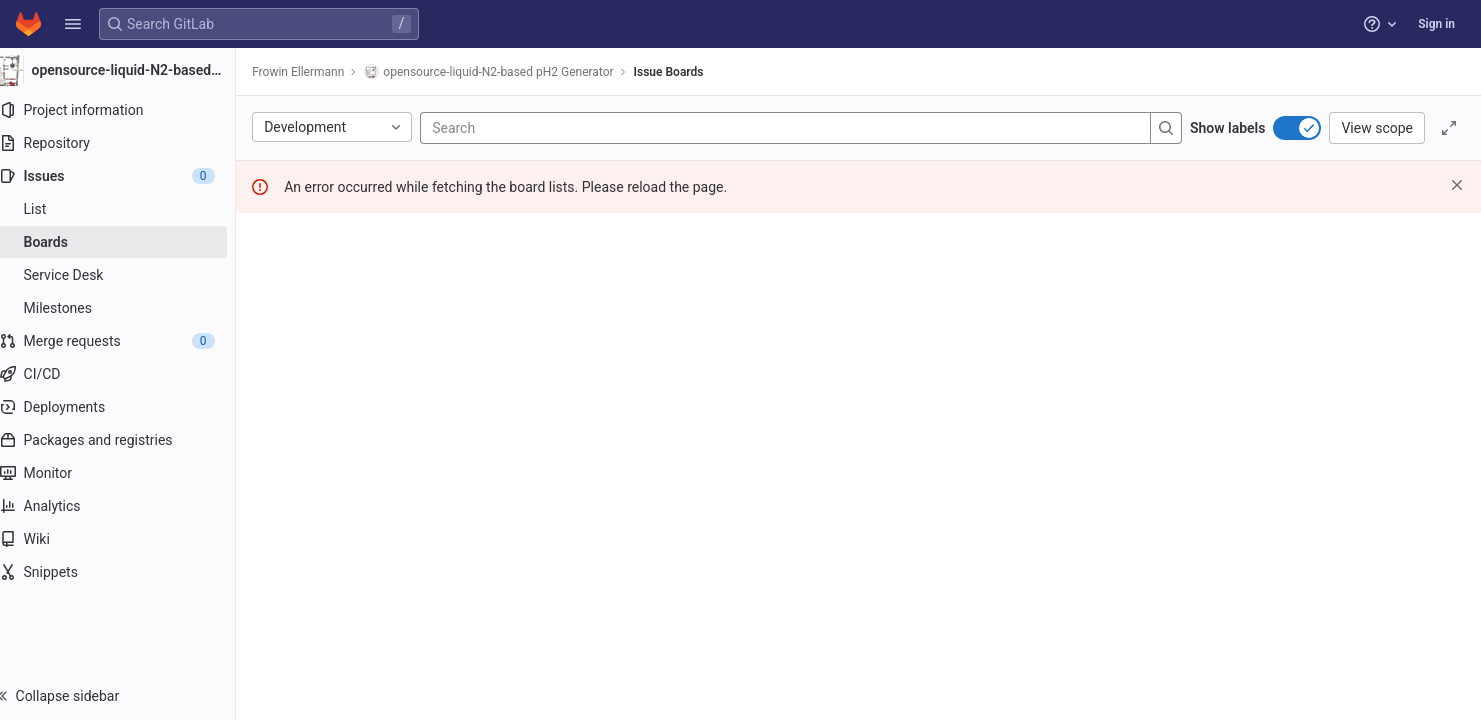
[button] (73, 24)
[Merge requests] (127, 341)
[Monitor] (127, 473)
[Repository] (127, 143)
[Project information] (127, 110)
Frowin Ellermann (318, 72)
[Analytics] (127, 506)
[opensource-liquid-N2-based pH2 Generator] (128, 70)
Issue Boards (688, 72)
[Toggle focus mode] (1449, 128)
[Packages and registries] (127, 440)
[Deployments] (127, 407)
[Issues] (127, 176)
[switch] (1297, 128)
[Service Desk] (127, 275)
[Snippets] (127, 572)
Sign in (1436, 24)
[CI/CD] (127, 374)
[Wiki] (127, 539)
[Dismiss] (1457, 185)
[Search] (572, 128)
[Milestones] (127, 308)
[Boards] (127, 242)
